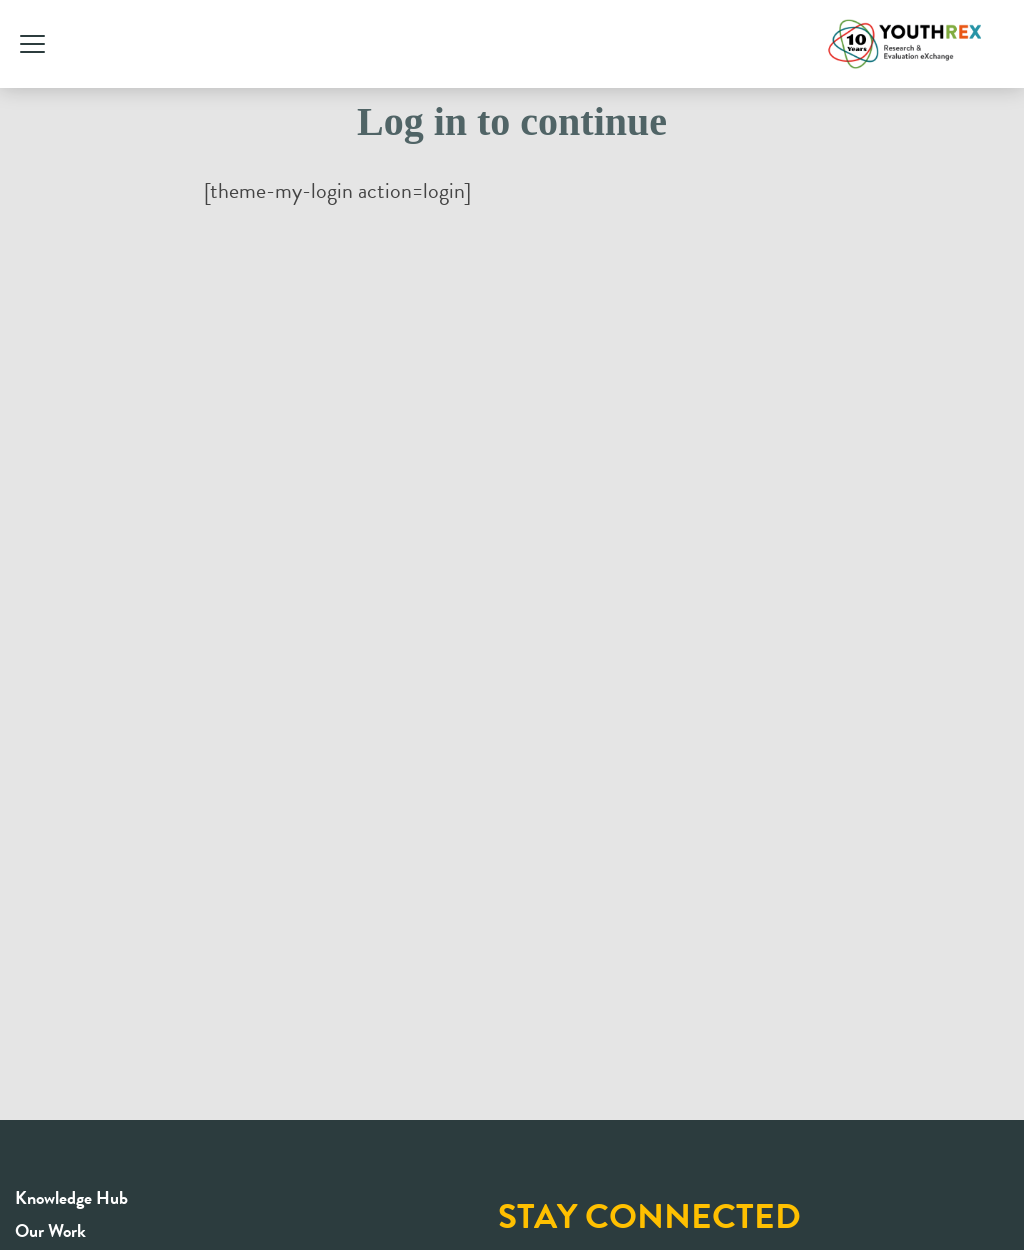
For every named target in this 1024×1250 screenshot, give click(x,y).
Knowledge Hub (71, 1197)
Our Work (50, 1230)
